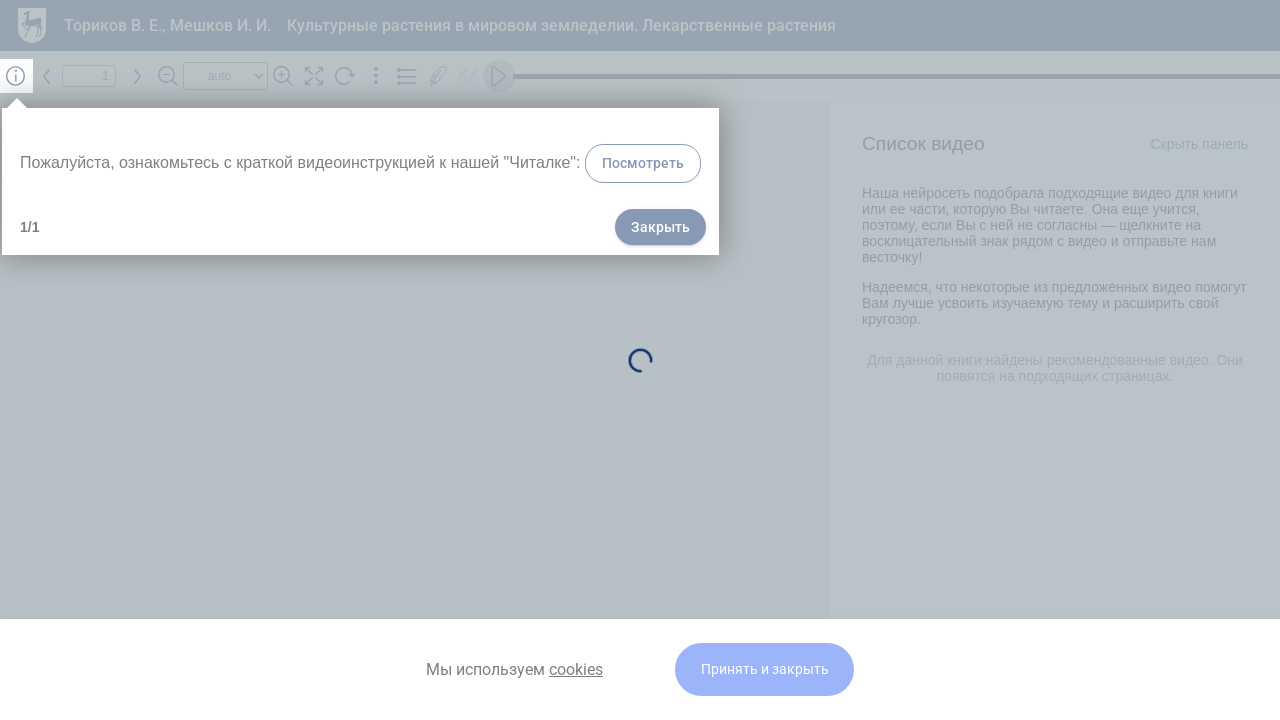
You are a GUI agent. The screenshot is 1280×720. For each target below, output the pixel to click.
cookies (576, 669)
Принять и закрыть (765, 669)
